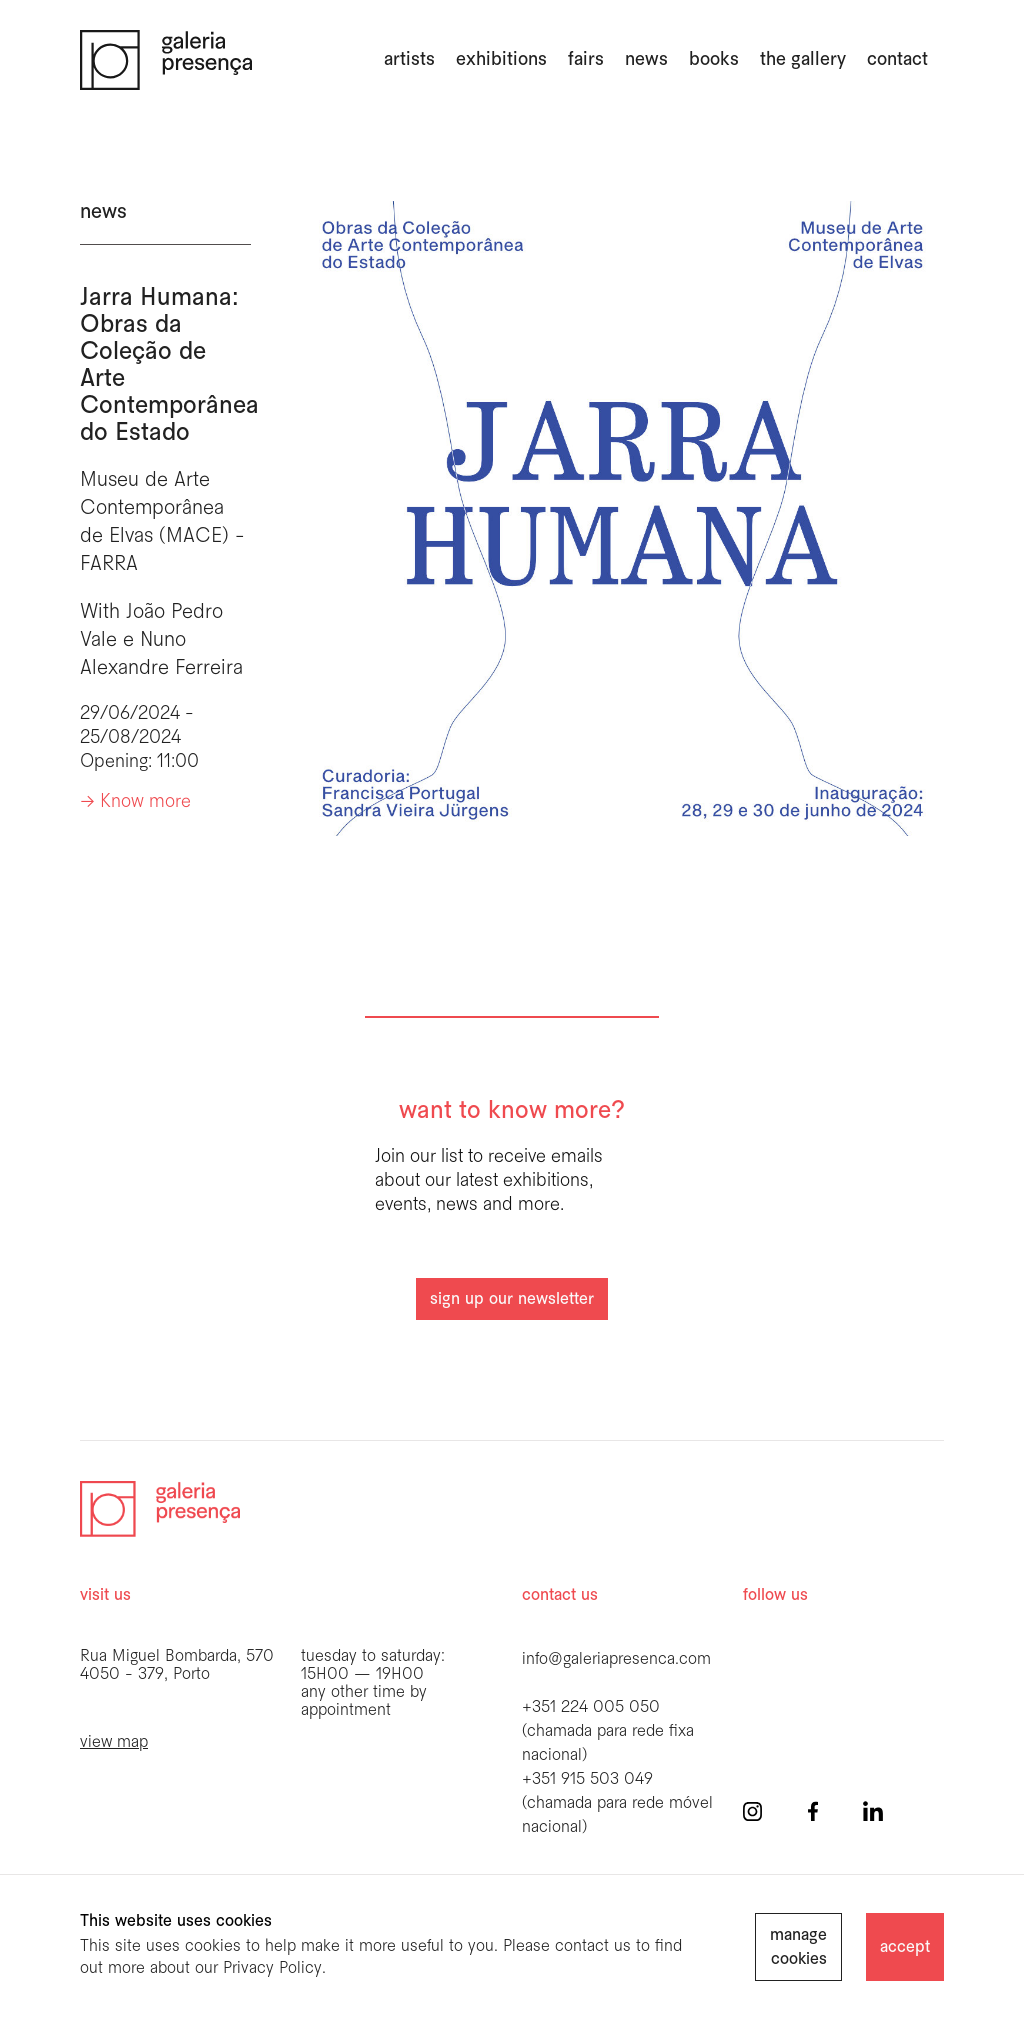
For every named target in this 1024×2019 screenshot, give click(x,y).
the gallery (803, 60)
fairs (586, 60)
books (714, 60)
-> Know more (135, 802)
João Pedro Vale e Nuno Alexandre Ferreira (161, 640)
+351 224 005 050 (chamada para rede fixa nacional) (608, 1731)
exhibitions (501, 60)
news (646, 60)
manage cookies (798, 1947)
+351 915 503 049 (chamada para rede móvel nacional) (617, 1803)
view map (114, 1742)
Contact (897, 60)
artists (409, 60)
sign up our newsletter (512, 1299)
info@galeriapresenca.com (616, 1659)
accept (905, 1947)
